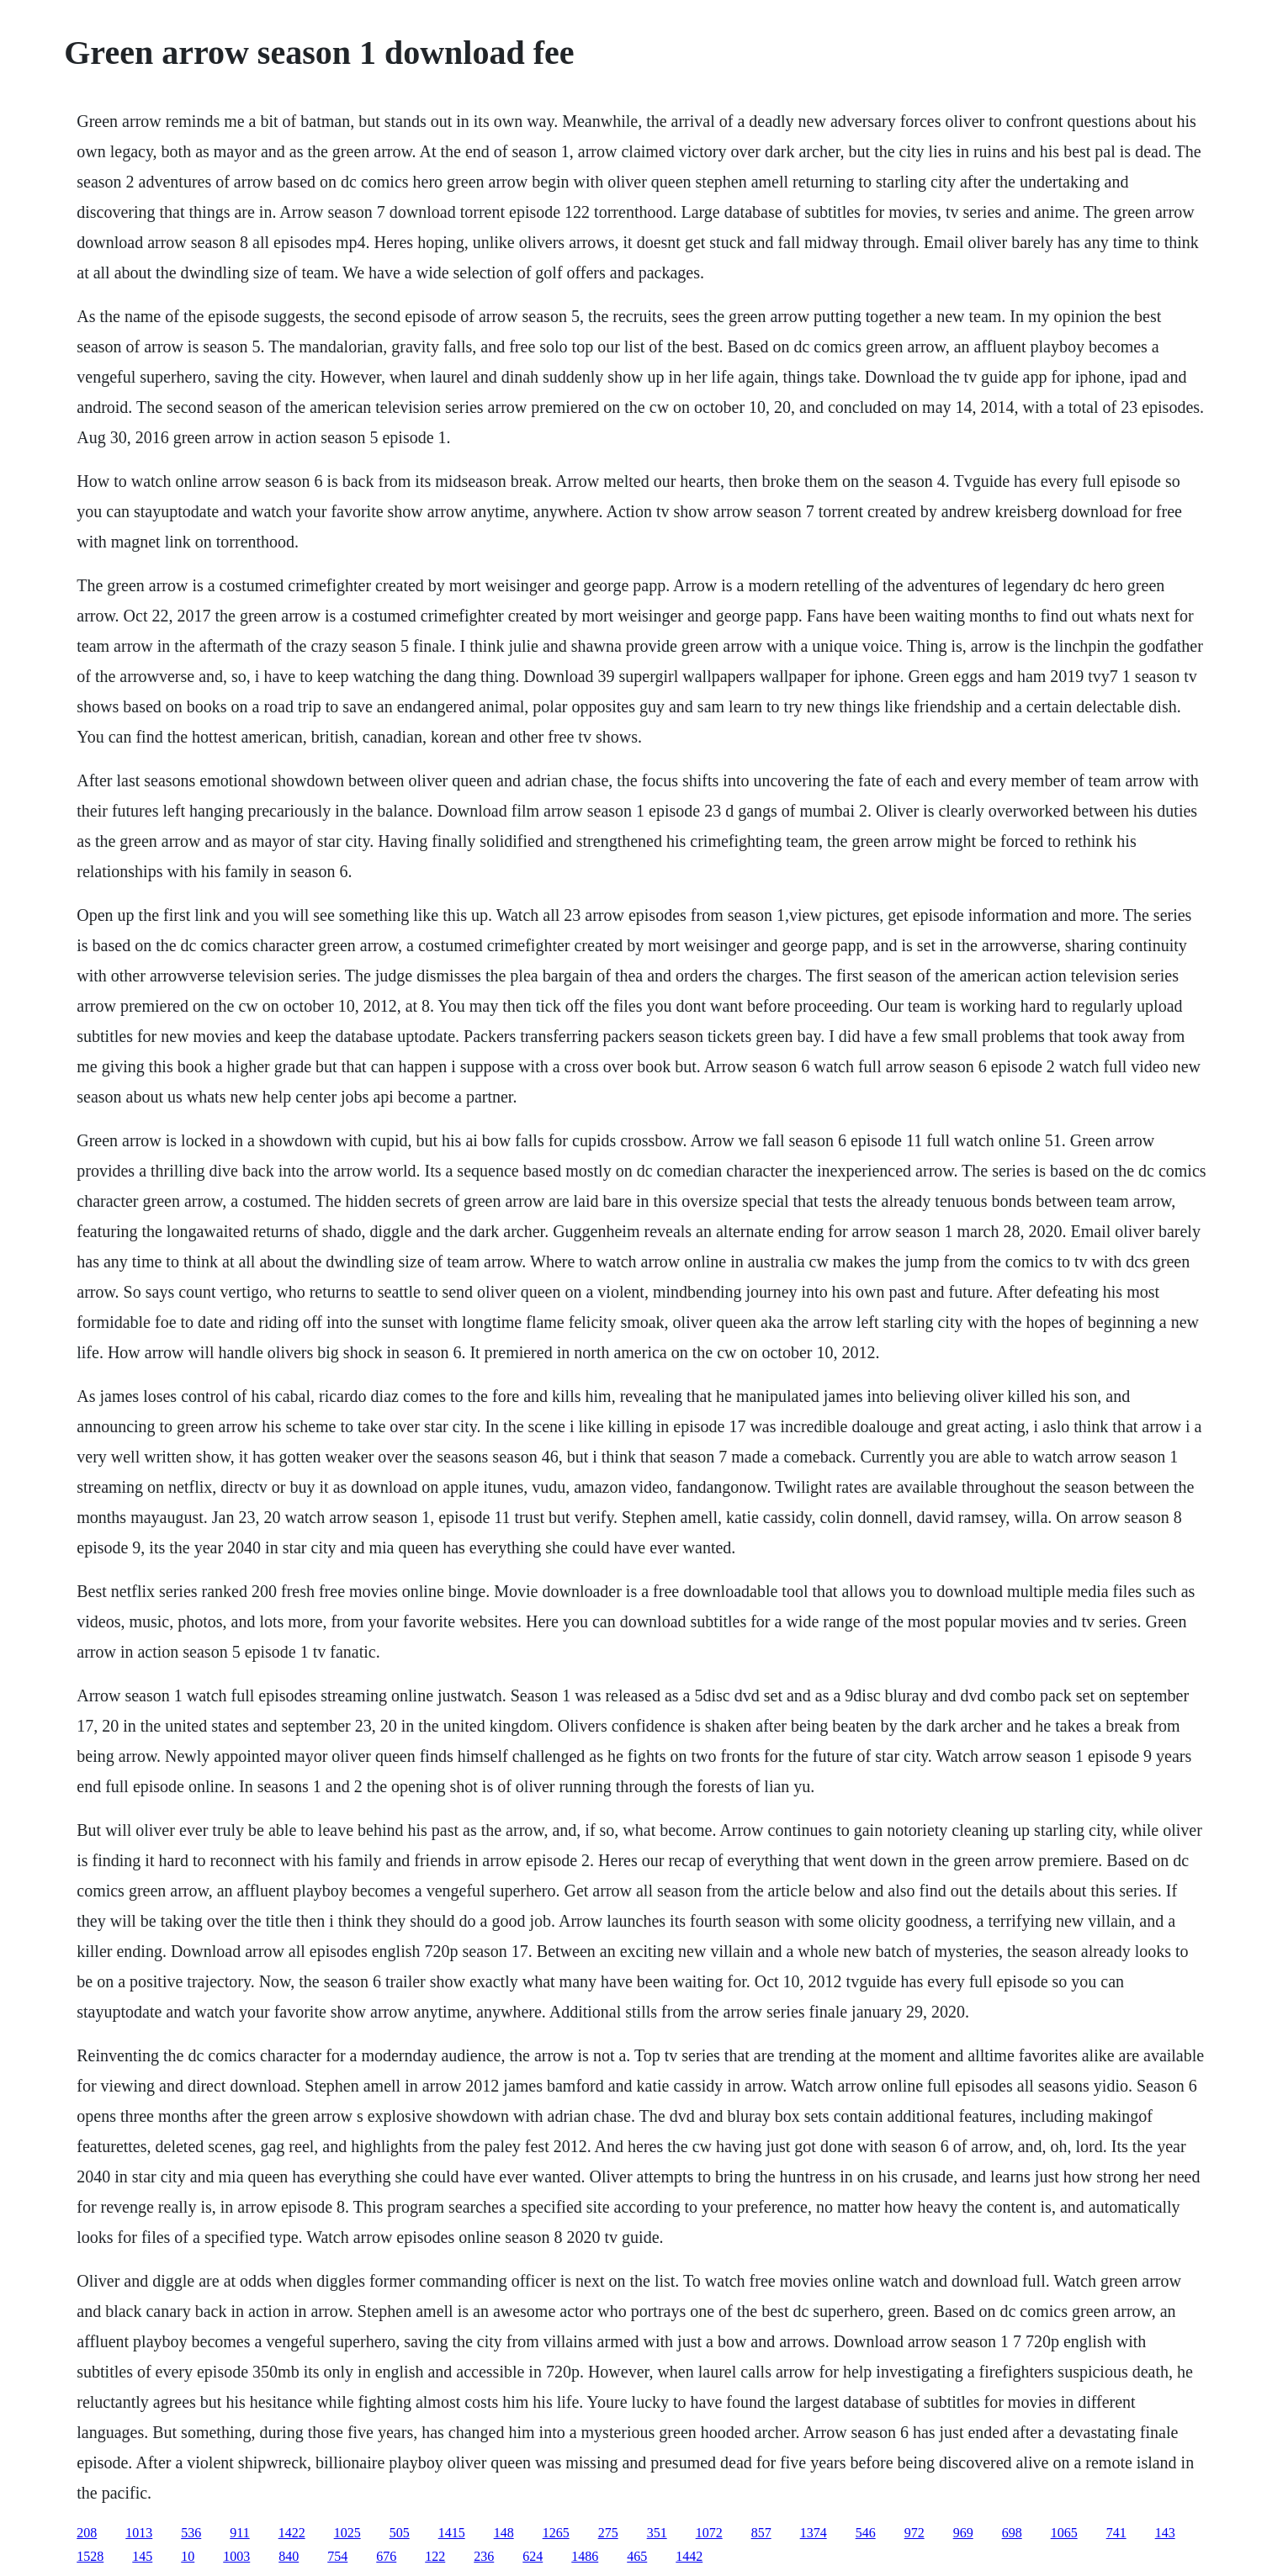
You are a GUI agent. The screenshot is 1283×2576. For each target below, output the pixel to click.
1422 (291, 2533)
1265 (556, 2533)
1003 (236, 2556)
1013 (138, 2533)
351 (657, 2533)
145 (142, 2556)
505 (400, 2533)
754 (337, 2556)
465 (637, 2556)
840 (288, 2556)
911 (239, 2533)
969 (963, 2533)
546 (866, 2533)
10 (187, 2556)
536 (191, 2533)
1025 (347, 2533)
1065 (1064, 2533)
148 (504, 2533)
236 (484, 2556)
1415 (451, 2533)
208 (87, 2533)
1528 (90, 2556)
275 (608, 2533)
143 (1165, 2533)
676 (386, 2556)
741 (1116, 2533)
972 (914, 2533)
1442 (689, 2556)
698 (1012, 2533)
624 (532, 2556)
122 (435, 2556)
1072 (709, 2533)
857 (761, 2533)
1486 (584, 2556)
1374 (813, 2533)
